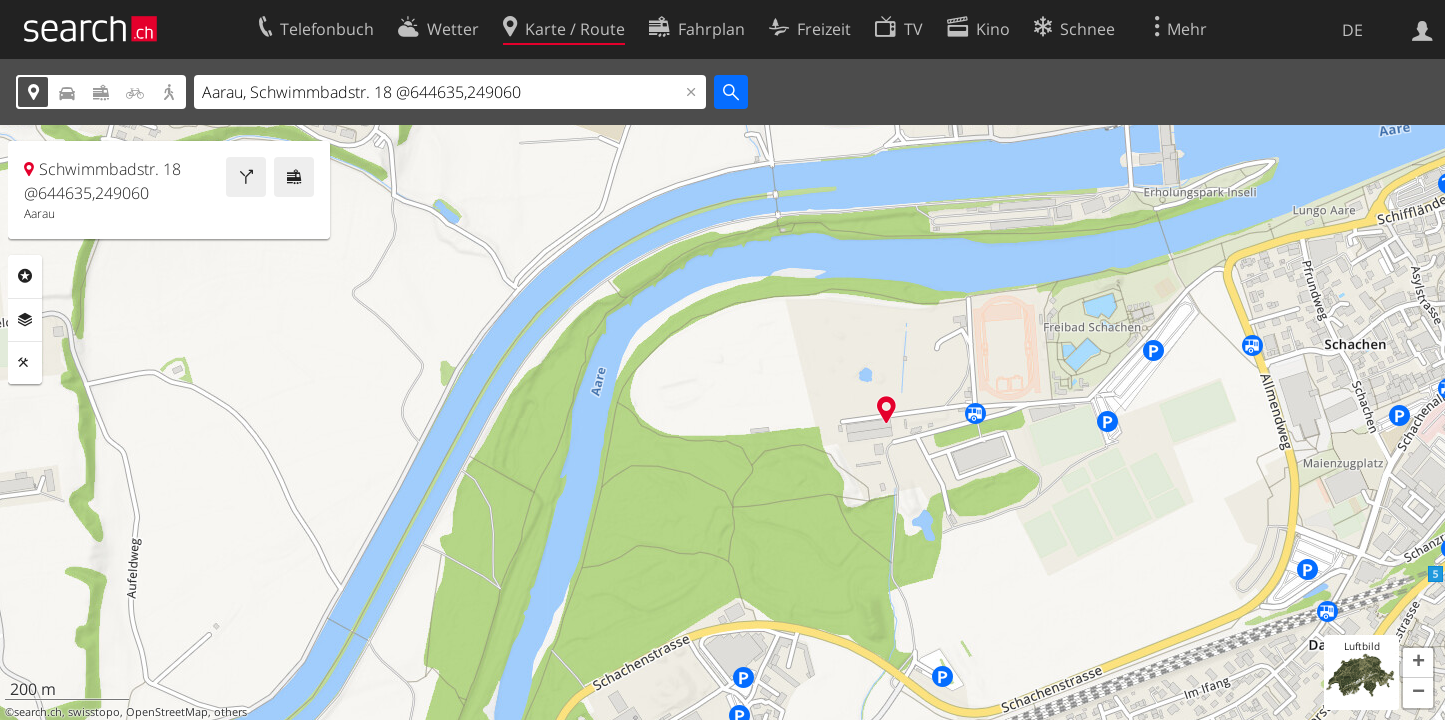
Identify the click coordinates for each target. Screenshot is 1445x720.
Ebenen (25, 320)
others (230, 712)
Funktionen (25, 363)
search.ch (38, 712)
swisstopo (94, 712)
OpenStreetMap (167, 712)
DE (1352, 30)
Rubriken (25, 276)
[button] (1418, 663)
